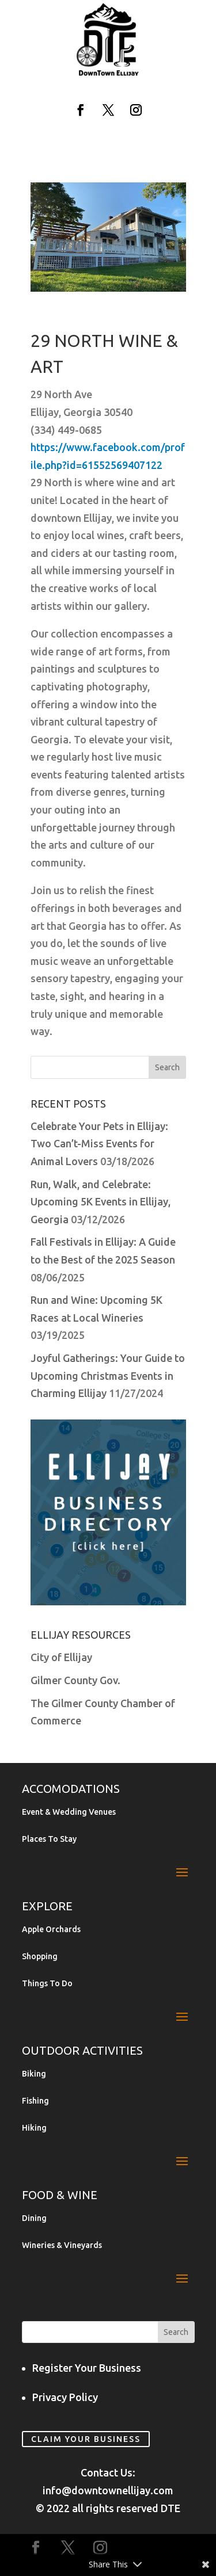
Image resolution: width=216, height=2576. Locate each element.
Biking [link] (34, 2074)
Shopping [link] (40, 1956)
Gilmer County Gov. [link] (75, 1680)
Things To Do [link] (47, 1983)
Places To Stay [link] (49, 1839)
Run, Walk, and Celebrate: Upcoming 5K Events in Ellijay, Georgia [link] (100, 1201)
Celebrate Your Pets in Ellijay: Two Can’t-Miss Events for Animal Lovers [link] (99, 1143)
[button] (80, 109)
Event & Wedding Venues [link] (69, 1812)
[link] (108, 73)
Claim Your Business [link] (86, 2439)
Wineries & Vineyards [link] (62, 2245)
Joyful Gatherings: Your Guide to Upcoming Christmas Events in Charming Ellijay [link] (108, 1375)
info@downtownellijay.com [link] (108, 2490)
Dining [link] (34, 2218)
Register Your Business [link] (86, 2367)
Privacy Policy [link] (65, 2397)
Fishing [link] (35, 2101)
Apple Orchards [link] (51, 1929)
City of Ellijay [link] (61, 1657)
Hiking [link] (34, 2128)
